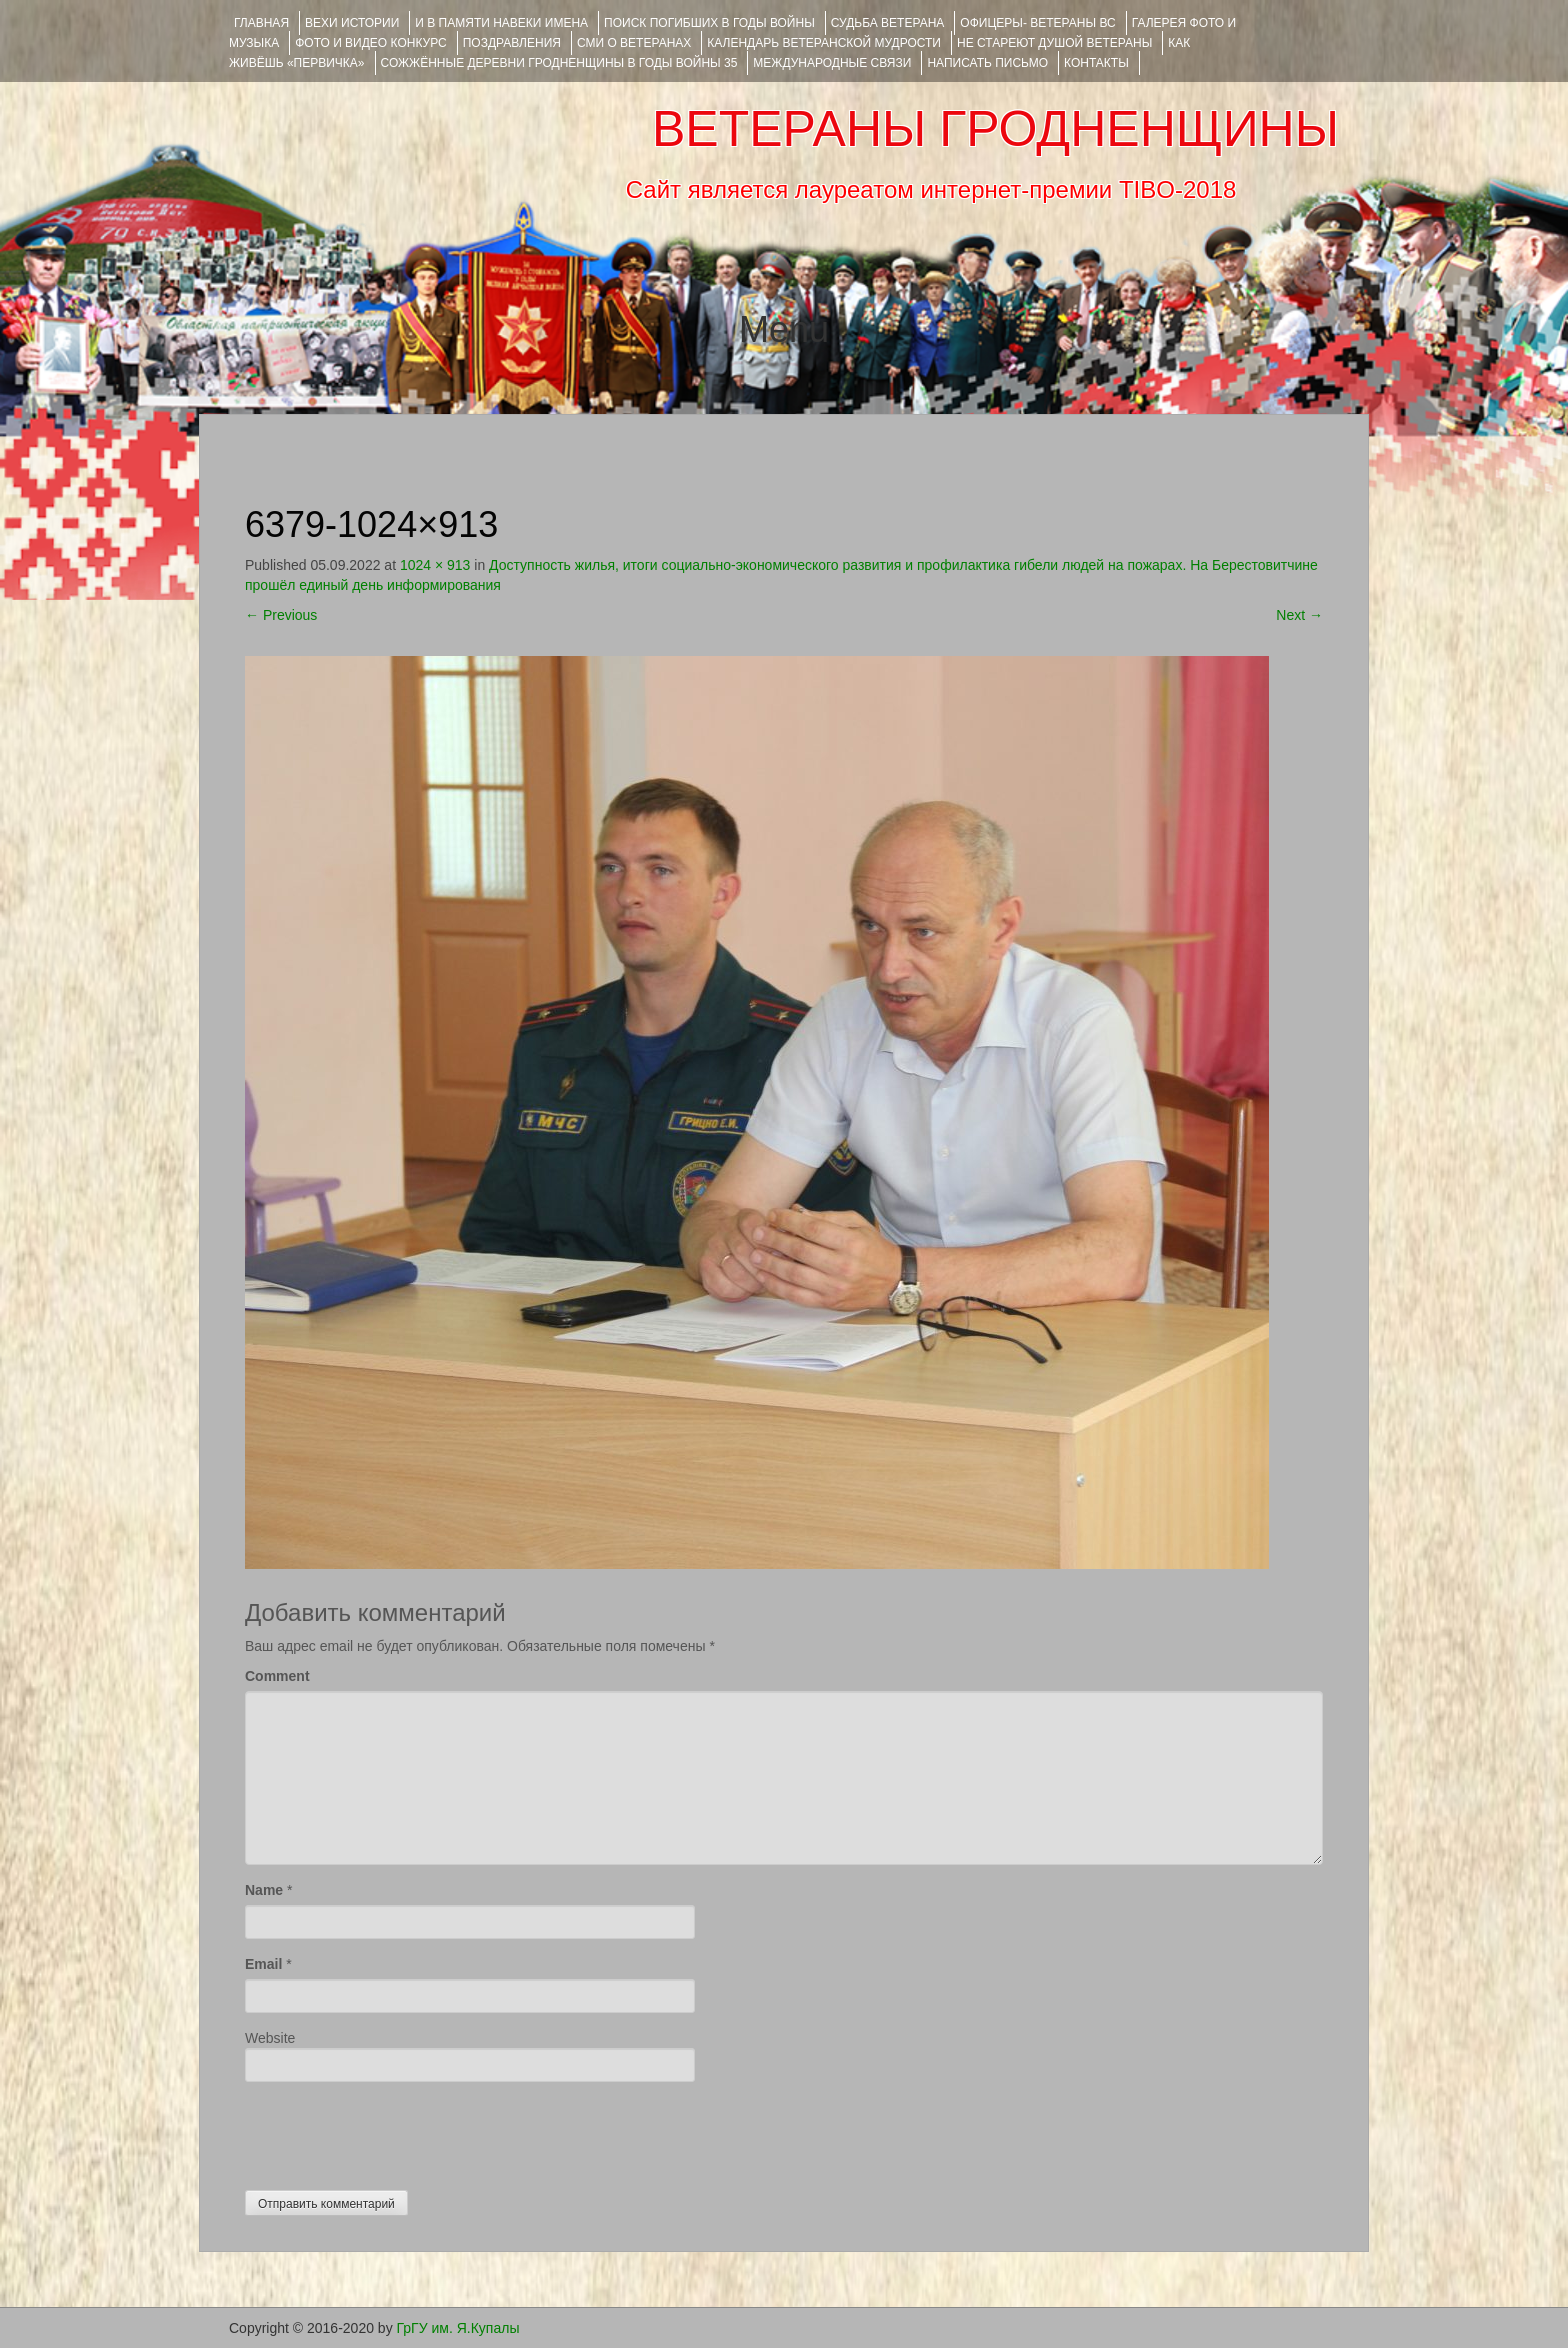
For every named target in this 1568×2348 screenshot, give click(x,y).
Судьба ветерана (888, 23)
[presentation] (397, 2131)
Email (263, 1964)
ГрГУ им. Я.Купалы (458, 2328)
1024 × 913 (435, 565)
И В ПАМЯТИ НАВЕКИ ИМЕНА (501, 23)
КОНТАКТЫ (1096, 63)
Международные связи (832, 63)
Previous (281, 615)
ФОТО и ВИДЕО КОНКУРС (370, 43)
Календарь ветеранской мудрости (824, 43)
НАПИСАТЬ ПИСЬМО (987, 63)
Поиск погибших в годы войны (709, 23)
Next (1299, 615)
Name (264, 1890)
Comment (277, 1676)
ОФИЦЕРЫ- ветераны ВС (1037, 23)
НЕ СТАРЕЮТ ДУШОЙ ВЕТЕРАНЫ (1054, 43)
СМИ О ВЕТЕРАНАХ (634, 43)
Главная (261, 23)
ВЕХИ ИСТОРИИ (352, 23)
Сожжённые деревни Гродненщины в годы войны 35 (559, 63)
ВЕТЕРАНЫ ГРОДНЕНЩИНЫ (995, 129)
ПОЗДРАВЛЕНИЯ (512, 43)
